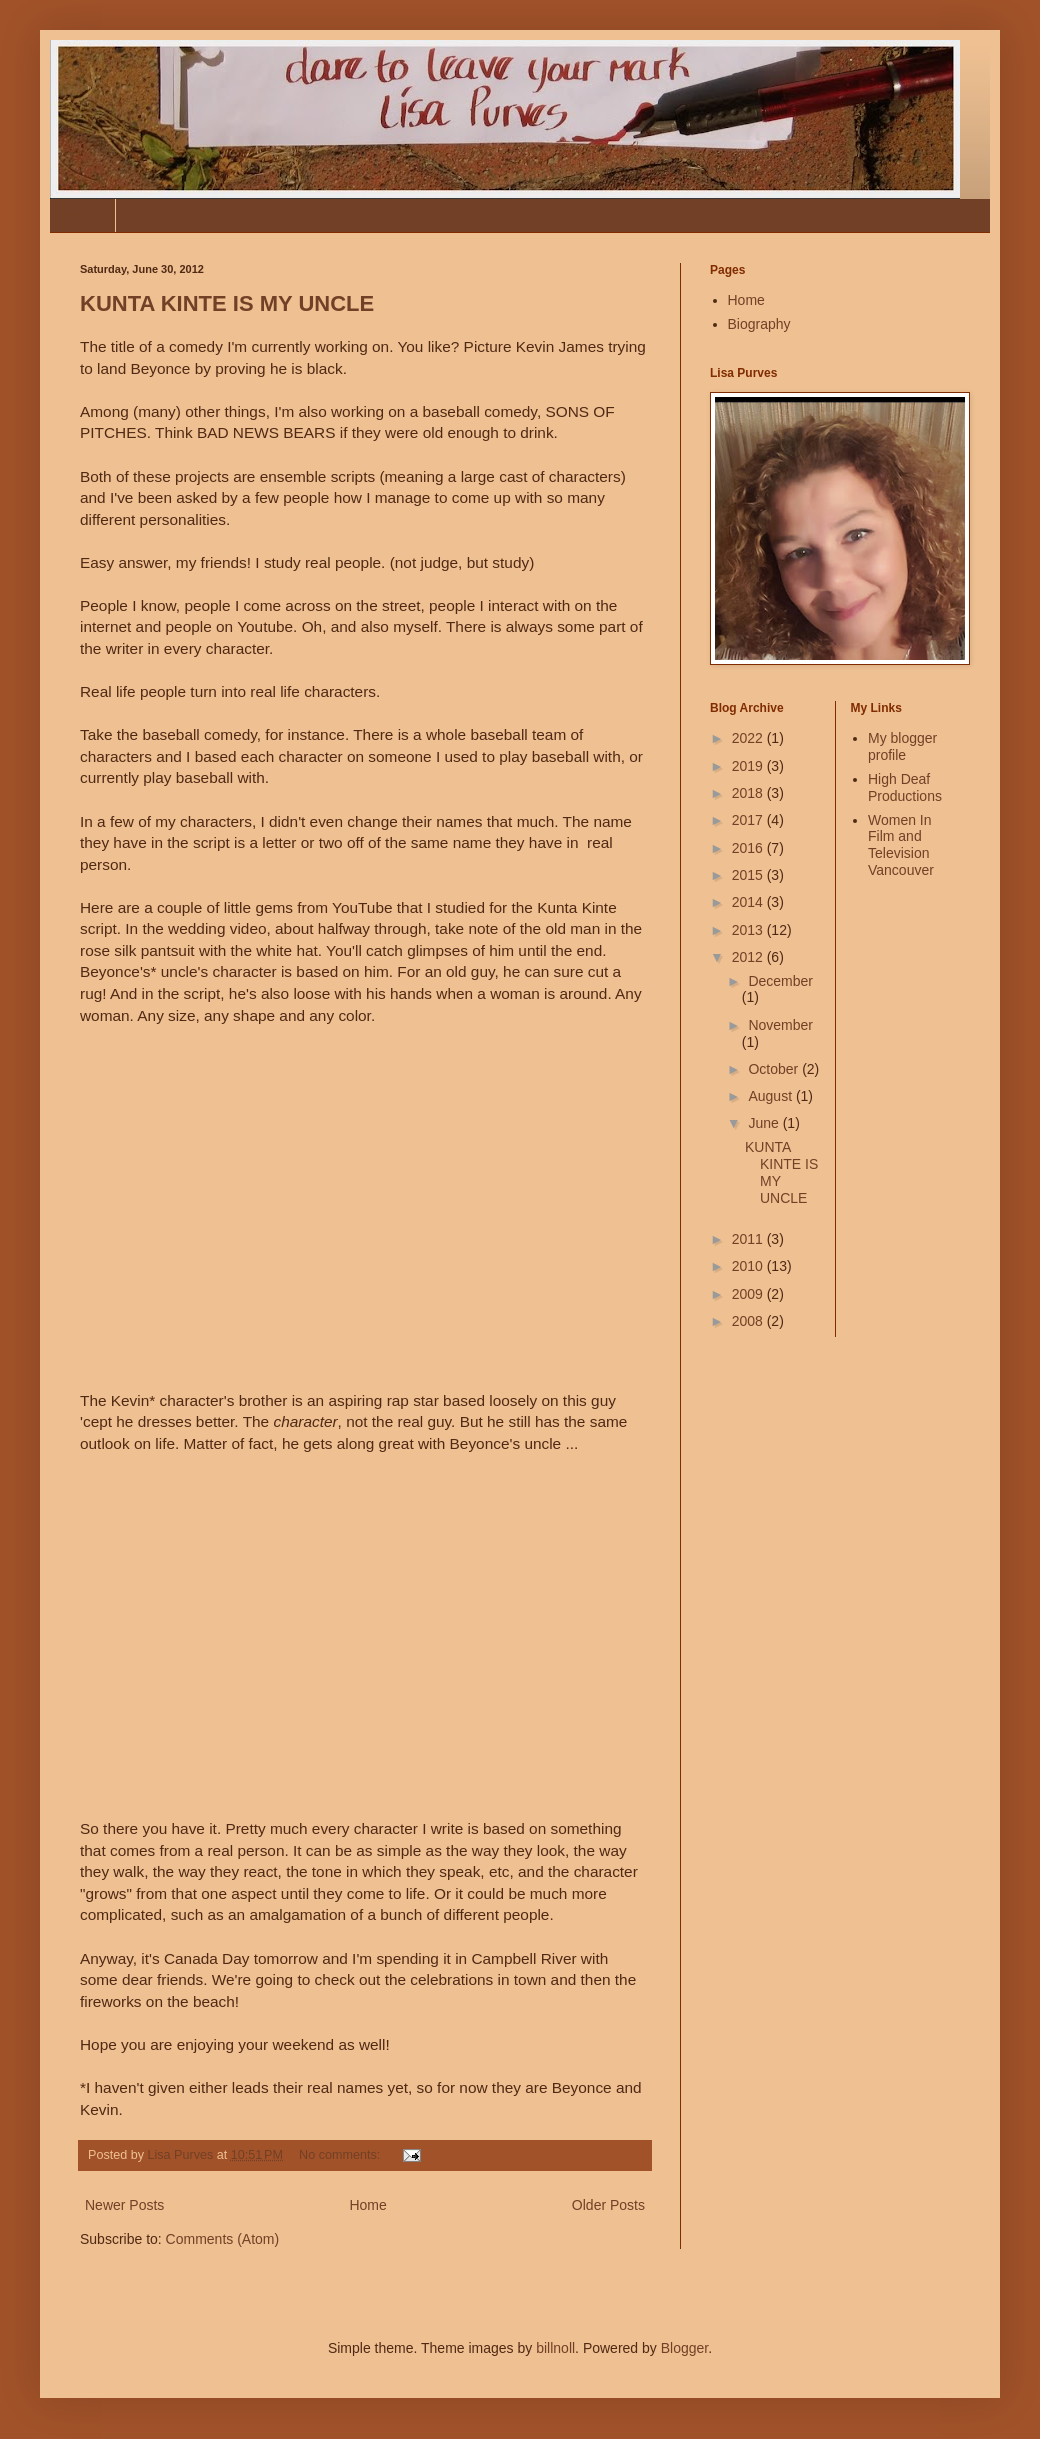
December (780, 981)
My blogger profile (902, 746)
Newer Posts (124, 2205)
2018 (749, 793)
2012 (749, 957)
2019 (749, 766)
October (775, 1069)
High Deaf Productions (905, 787)
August (771, 1096)
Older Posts (608, 2205)
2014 (749, 902)
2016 (749, 848)
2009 (749, 1294)
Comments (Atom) (223, 2239)
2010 (749, 1266)
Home (82, 215)
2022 (749, 738)
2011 (749, 1239)
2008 (749, 1321)
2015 (749, 875)
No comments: (341, 2155)
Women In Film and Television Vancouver (901, 845)
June (765, 1123)
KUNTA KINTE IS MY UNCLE (227, 303)
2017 (749, 820)
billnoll (555, 2348)
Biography (161, 215)
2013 (749, 930)
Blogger (684, 2348)
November (780, 1025)
